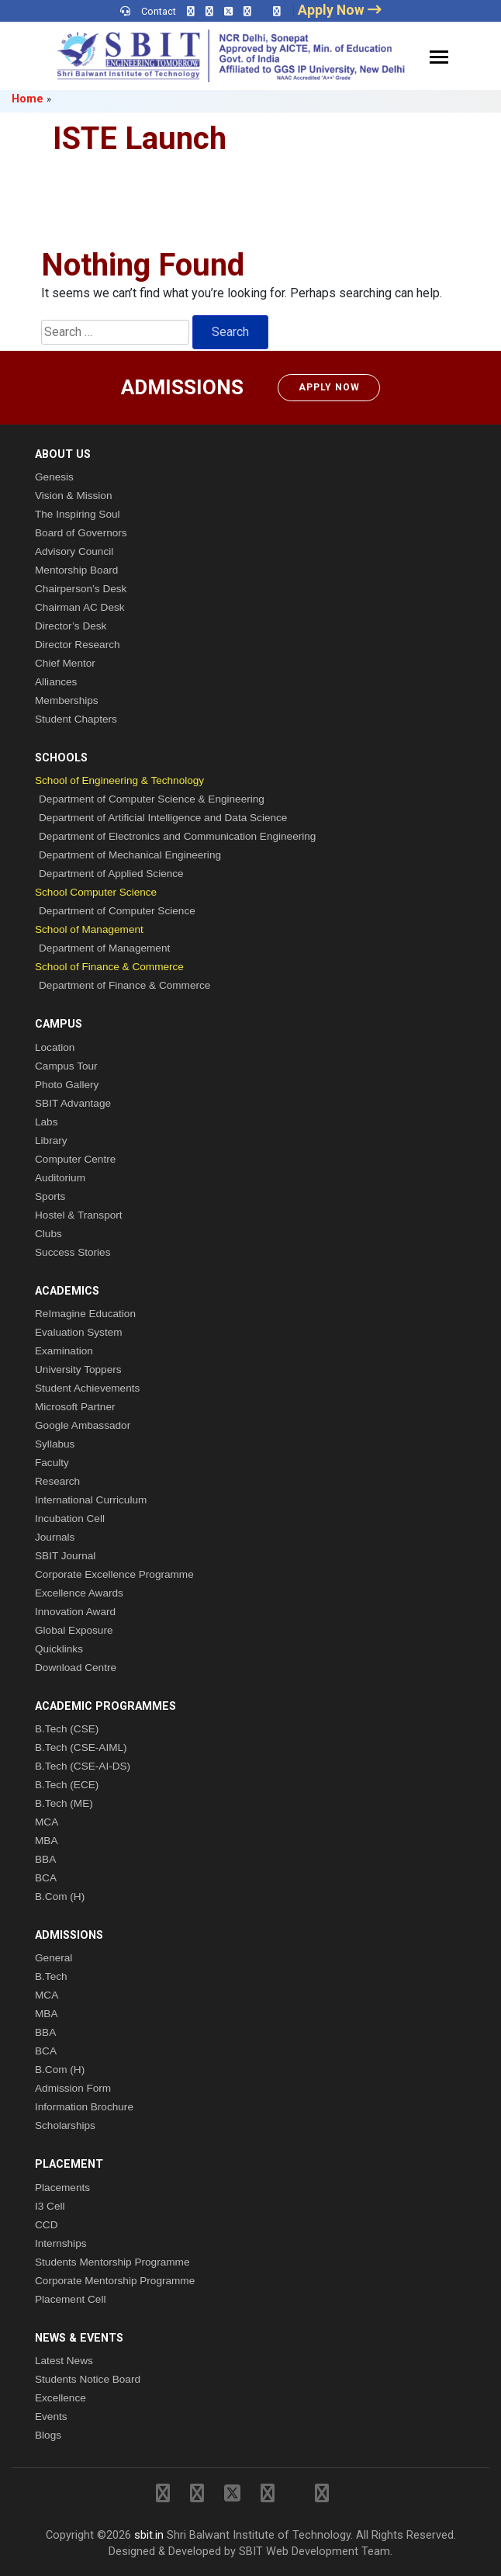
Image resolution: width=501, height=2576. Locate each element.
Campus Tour (66, 1066)
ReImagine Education (85, 1313)
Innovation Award (75, 1611)
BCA (46, 1878)
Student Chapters (76, 719)
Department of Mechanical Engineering (130, 855)
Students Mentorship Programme (112, 2262)
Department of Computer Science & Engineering (151, 799)
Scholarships (65, 2125)
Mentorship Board (76, 570)
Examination (64, 1351)
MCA (46, 1822)
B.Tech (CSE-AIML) (81, 1747)
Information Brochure (84, 2107)
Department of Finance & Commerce (124, 985)
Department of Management (104, 948)
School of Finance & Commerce (109, 967)
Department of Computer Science (117, 911)
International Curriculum (91, 1500)
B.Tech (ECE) (66, 1785)
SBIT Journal (65, 1556)
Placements (62, 2187)
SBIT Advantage (73, 1103)
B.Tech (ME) (64, 1803)
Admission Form (73, 2088)
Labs (46, 1122)
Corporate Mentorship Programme (115, 2281)
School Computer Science (96, 892)
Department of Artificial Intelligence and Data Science (163, 817)
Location (54, 1047)
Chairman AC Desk (80, 607)
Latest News (64, 2360)
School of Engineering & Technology (119, 780)
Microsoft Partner (75, 1407)
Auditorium (60, 1178)
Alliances (56, 682)
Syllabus (54, 1444)
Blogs (48, 2435)
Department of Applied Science (111, 873)
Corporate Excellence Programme (114, 1574)
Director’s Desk (70, 626)
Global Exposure (74, 1630)
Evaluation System (79, 1332)
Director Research (77, 644)
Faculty (52, 1462)
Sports (50, 1196)
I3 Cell (50, 2206)
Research (57, 1481)
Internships (61, 2243)
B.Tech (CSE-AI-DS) (82, 1766)
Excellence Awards (79, 1593)
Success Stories (72, 1252)
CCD (46, 2225)
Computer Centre (75, 1159)
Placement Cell (70, 2299)
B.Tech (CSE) (66, 1729)
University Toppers (78, 1369)
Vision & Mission (73, 495)
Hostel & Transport (79, 1215)
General (53, 1958)
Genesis (54, 477)
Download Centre (75, 1667)
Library (51, 1140)
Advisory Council (74, 551)
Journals (54, 1537)
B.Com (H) (60, 1896)
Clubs (48, 1233)
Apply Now (329, 387)
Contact (158, 11)
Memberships (66, 700)
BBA (45, 1859)
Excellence (60, 2398)
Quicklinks (59, 1649)
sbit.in (149, 2535)
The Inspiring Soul (77, 514)
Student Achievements (87, 1388)
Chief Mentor (65, 663)
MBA (46, 1840)
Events (51, 2416)
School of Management (89, 929)
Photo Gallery (66, 1084)
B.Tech (51, 1976)
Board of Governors (81, 533)
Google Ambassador (82, 1425)
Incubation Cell (70, 1518)
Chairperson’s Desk (80, 589)
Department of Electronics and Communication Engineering (177, 836)
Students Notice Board (87, 2379)
